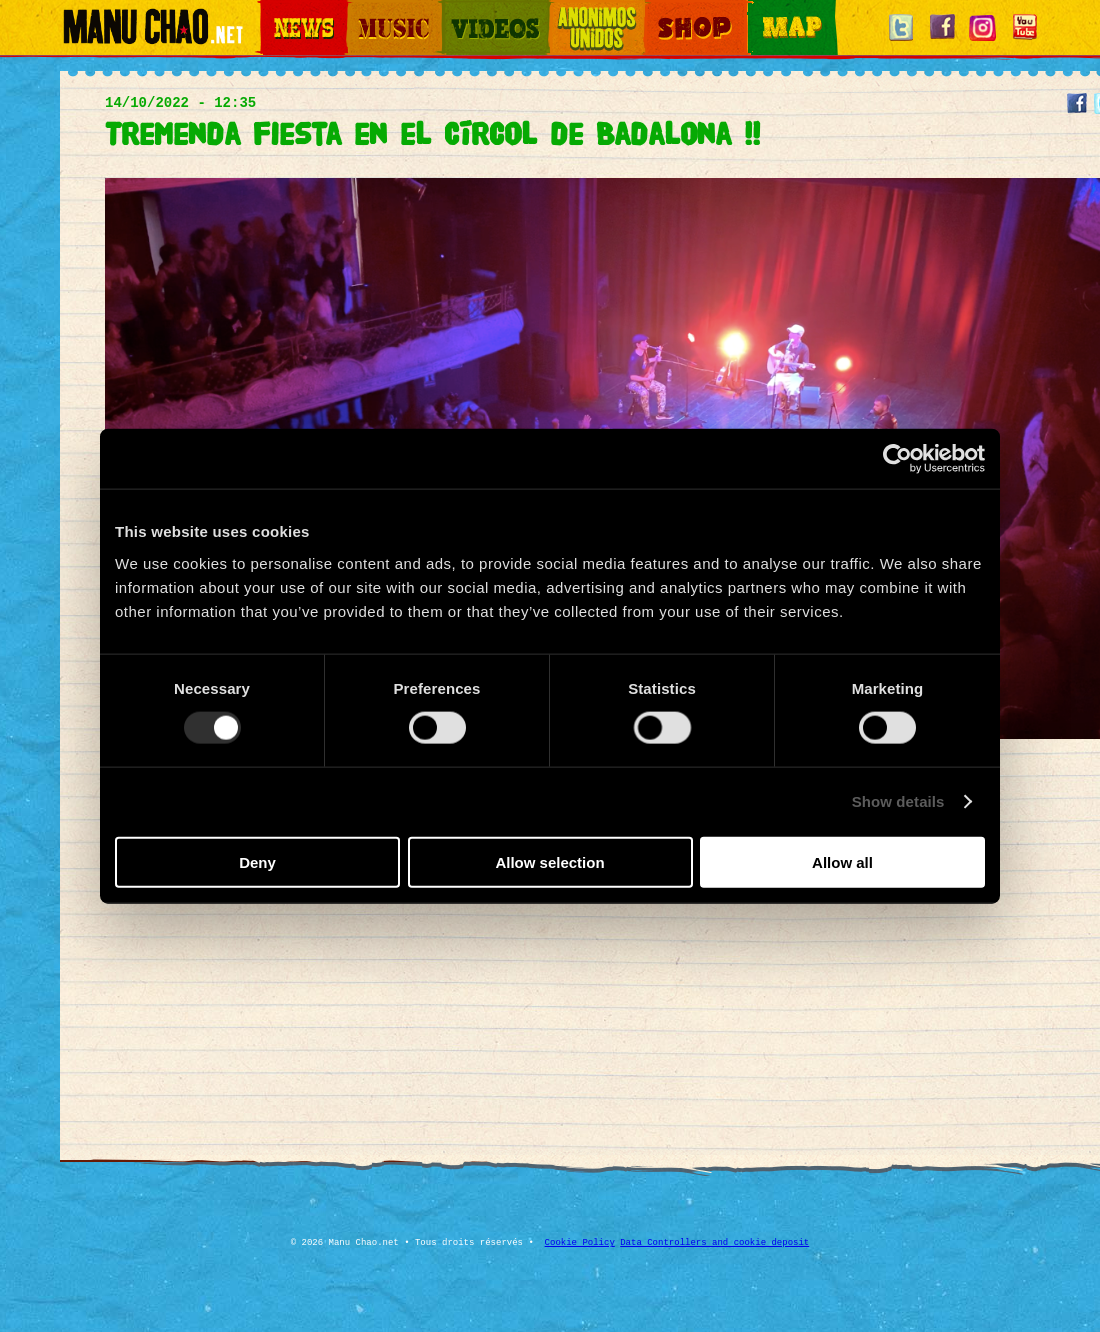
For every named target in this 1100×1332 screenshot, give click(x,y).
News (274, 10)
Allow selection (549, 861)
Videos (460, 10)
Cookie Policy (580, 1243)
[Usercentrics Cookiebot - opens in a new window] (897, 459)
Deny (257, 861)
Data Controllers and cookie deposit (714, 1243)
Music (362, 10)
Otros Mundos (585, 10)
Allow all (842, 861)
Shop (658, 10)
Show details (898, 801)
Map (760, 10)
